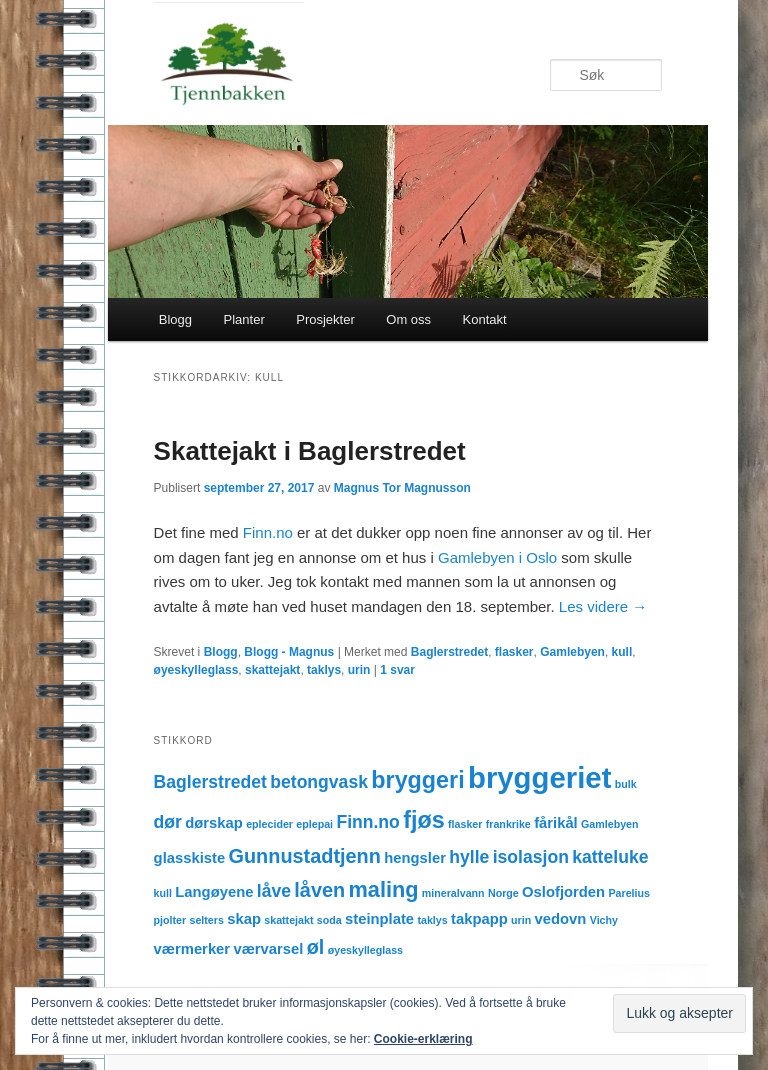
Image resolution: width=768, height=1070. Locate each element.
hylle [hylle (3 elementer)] (469, 857)
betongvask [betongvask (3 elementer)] (319, 782)
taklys (324, 670)
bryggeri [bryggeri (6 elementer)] (417, 780)
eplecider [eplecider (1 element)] (269, 824)
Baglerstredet (449, 652)
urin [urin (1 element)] (521, 920)
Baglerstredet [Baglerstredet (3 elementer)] (210, 782)
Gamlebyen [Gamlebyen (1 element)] (609, 824)
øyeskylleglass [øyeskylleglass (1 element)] (365, 950)
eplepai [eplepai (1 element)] (314, 824)
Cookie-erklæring (423, 1039)
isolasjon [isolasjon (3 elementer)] (531, 857)
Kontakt (485, 319)
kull (622, 652)
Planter (244, 319)
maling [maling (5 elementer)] (384, 889)
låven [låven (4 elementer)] (319, 890)
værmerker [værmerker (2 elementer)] (192, 949)
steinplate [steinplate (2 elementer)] (379, 919)
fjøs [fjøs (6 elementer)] (423, 820)
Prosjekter (325, 319)
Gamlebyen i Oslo (495, 557)
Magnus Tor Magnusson (402, 488)
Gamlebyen (572, 652)
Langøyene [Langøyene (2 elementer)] (214, 892)
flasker (514, 652)
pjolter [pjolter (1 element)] (170, 920)
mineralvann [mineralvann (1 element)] (453, 893)
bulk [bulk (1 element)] (626, 784)
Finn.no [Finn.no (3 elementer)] (367, 822)
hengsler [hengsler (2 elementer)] (415, 858)
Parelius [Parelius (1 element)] (628, 893)
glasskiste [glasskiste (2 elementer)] (190, 858)
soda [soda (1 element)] (329, 920)
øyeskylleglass (196, 670)
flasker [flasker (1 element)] (465, 824)
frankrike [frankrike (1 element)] (508, 824)
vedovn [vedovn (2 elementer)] (561, 919)
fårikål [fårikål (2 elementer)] (556, 823)
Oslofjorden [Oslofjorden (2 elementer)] (563, 892)
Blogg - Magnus (289, 652)
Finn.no (268, 532)
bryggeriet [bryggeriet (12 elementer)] (539, 777)
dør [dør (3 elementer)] (168, 822)
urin (359, 670)
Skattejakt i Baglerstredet (310, 451)
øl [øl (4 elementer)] (316, 947)
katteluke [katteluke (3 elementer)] (610, 857)
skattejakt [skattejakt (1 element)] (288, 920)
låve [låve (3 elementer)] (274, 891)
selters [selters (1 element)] (207, 920)
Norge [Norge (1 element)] (503, 893)
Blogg (175, 319)
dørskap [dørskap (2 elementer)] (214, 823)
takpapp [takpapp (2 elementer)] (479, 919)
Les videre (603, 606)
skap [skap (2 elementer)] (244, 919)
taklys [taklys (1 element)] (432, 920)
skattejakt (272, 670)
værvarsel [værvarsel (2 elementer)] (268, 949)
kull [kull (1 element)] (163, 893)
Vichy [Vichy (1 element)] (604, 920)
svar (397, 670)
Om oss (408, 319)
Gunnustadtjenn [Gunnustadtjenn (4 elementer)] (305, 856)
